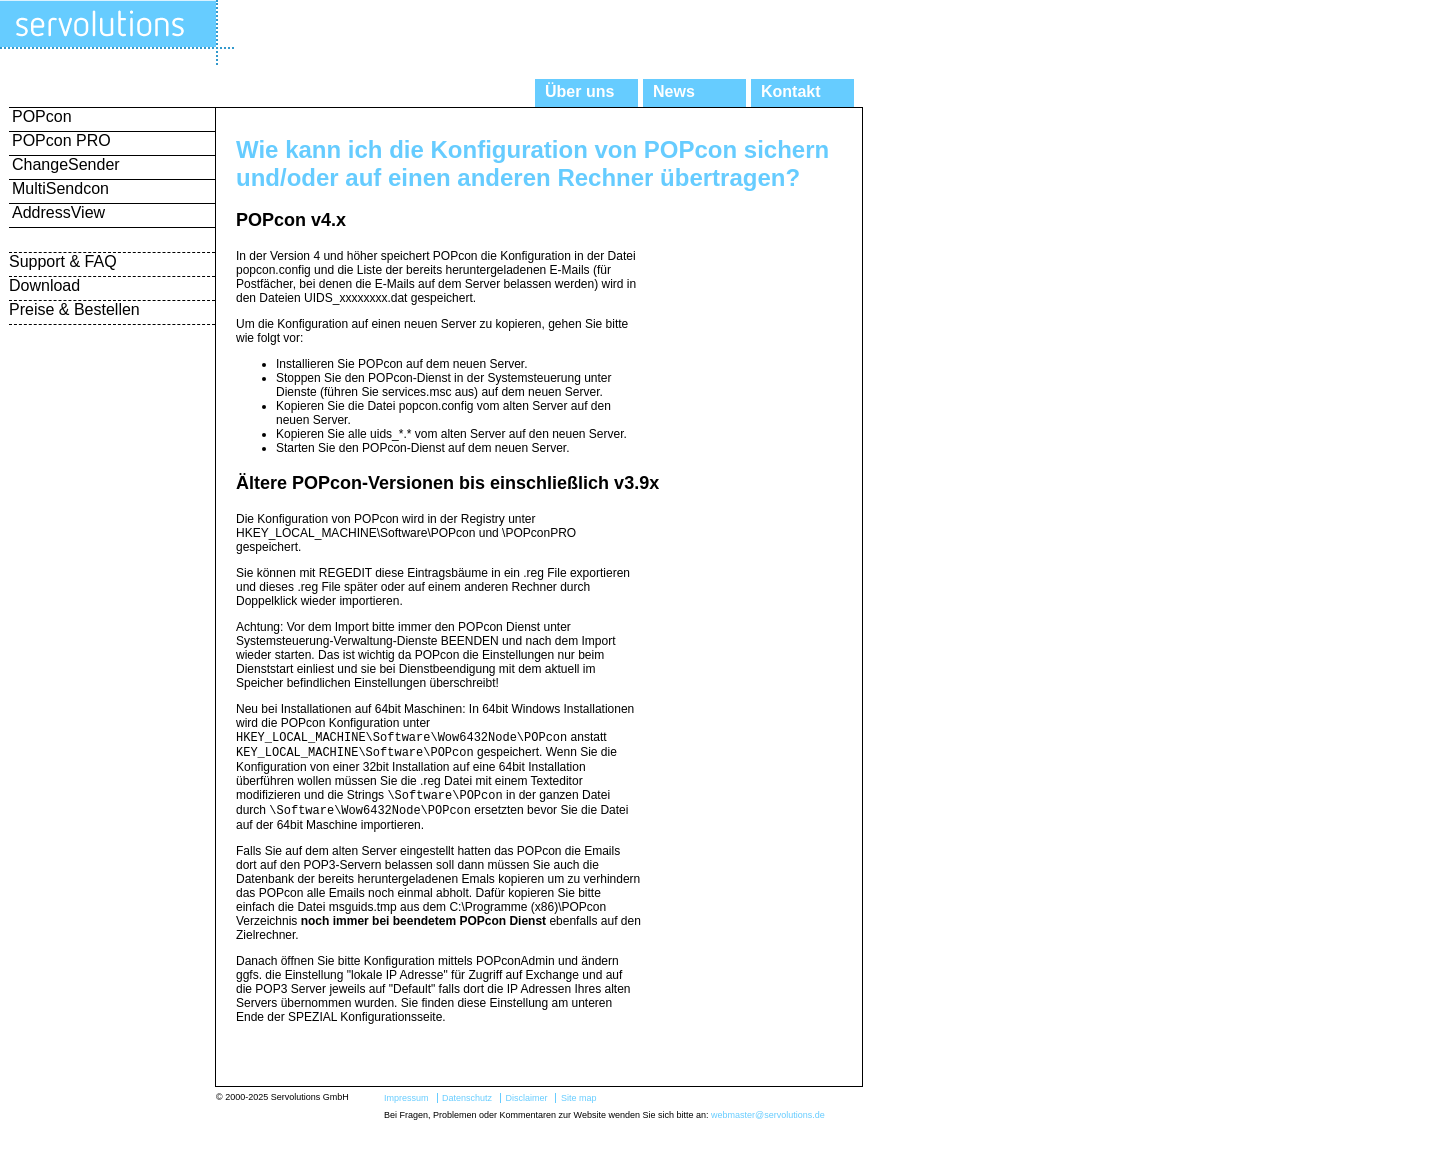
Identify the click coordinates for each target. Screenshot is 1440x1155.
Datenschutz (467, 1106)
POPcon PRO (61, 140)
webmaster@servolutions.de (768, 1123)
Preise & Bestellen (74, 309)
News (674, 91)
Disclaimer (526, 1106)
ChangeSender (66, 164)
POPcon (42, 116)
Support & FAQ (63, 261)
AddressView (58, 212)
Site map (579, 1106)
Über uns (579, 91)
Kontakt (791, 91)
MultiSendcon (60, 188)
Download (44, 285)
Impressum (406, 1106)
